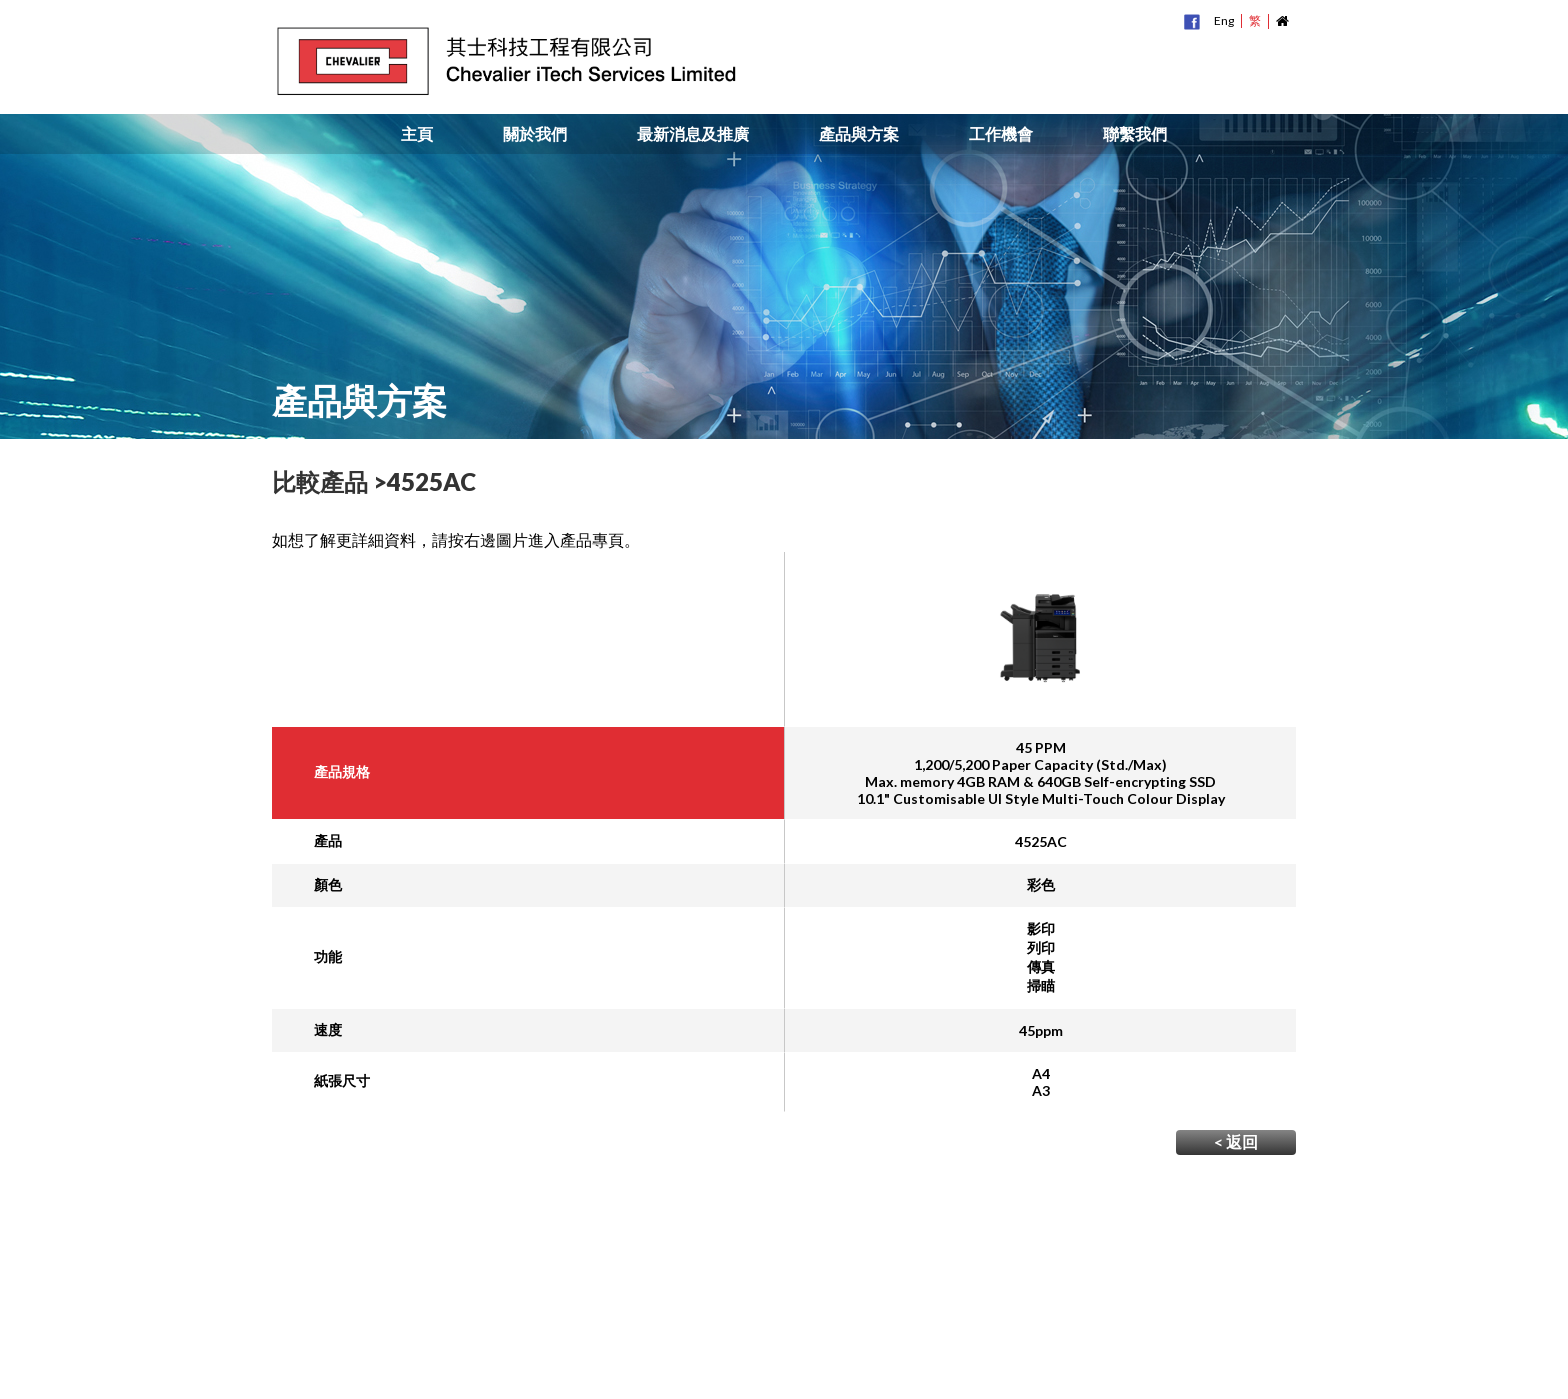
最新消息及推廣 (693, 134)
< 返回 (1236, 1141)
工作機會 (1001, 134)
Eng (1224, 20)
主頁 (417, 134)
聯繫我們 (1135, 134)
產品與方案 (859, 134)
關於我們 (535, 134)
